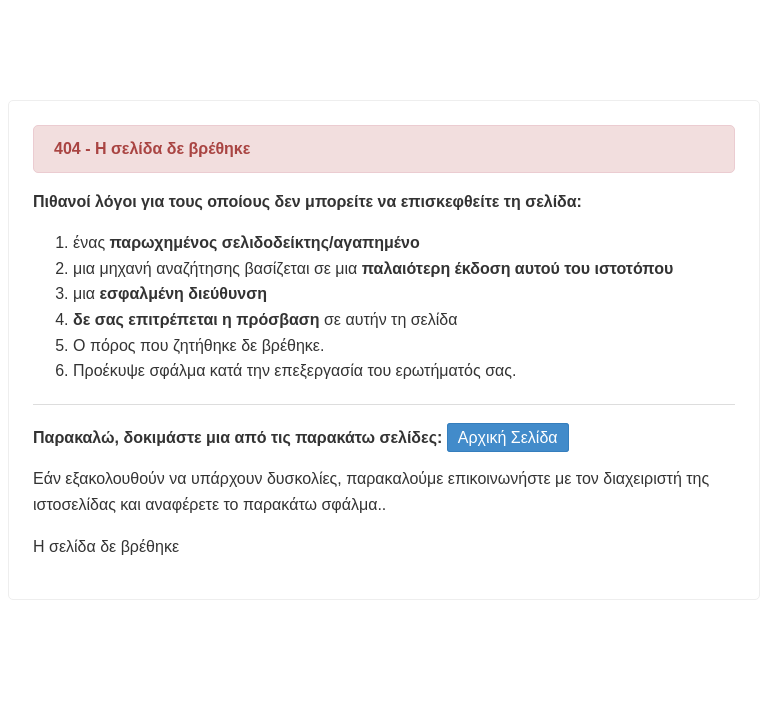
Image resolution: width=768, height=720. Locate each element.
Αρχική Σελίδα (508, 437)
